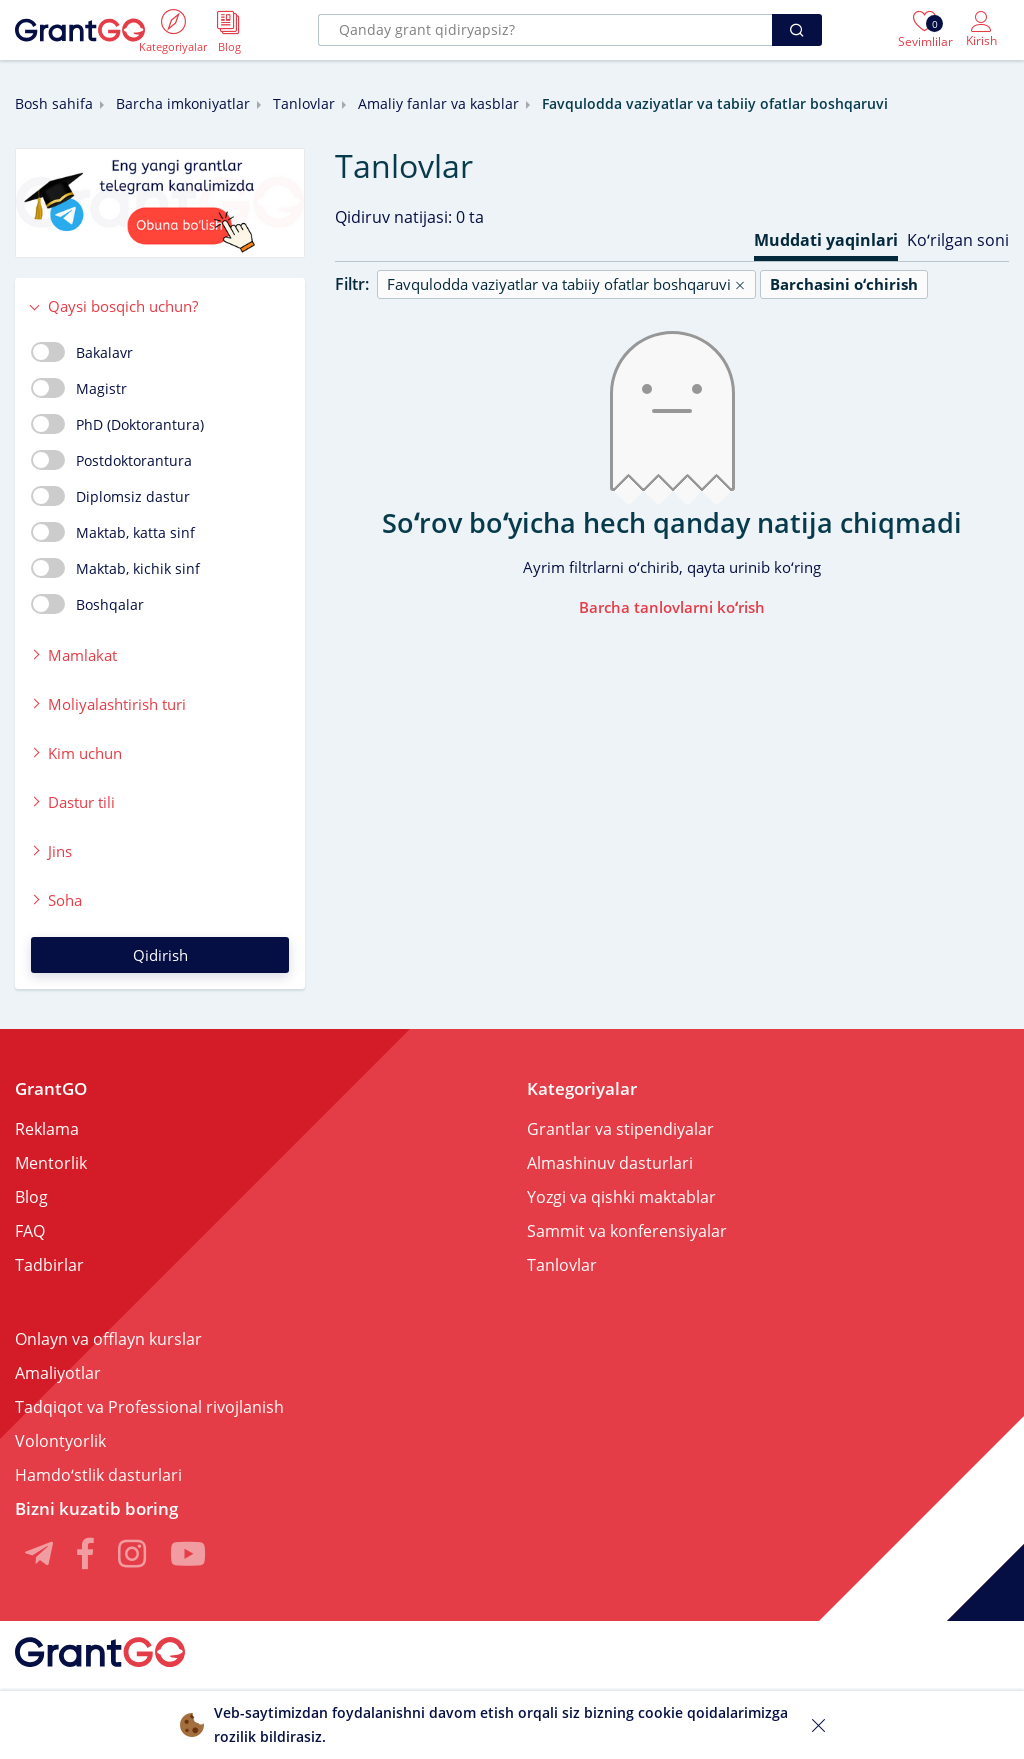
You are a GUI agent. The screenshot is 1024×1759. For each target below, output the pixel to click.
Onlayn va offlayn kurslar (108, 1339)
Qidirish (160, 955)
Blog (31, 1197)
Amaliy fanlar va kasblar (438, 103)
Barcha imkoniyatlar (183, 103)
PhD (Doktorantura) (117, 424)
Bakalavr (82, 352)
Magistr (79, 388)
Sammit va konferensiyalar (627, 1231)
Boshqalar (87, 604)
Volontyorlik (60, 1441)
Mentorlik (51, 1163)
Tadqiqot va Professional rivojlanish (149, 1407)
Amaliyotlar (58, 1373)
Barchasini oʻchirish (844, 284)
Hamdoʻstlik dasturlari (98, 1475)
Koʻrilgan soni (958, 240)
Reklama (47, 1129)
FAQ (30, 1231)
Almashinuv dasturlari (610, 1163)
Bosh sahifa (54, 103)
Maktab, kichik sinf (115, 568)
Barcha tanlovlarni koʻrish (672, 607)
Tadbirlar (49, 1265)
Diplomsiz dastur (110, 496)
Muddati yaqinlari (826, 240)
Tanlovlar (304, 103)
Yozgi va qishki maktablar (621, 1197)
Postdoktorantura (111, 460)
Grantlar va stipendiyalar (620, 1129)
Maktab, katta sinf (113, 532)
